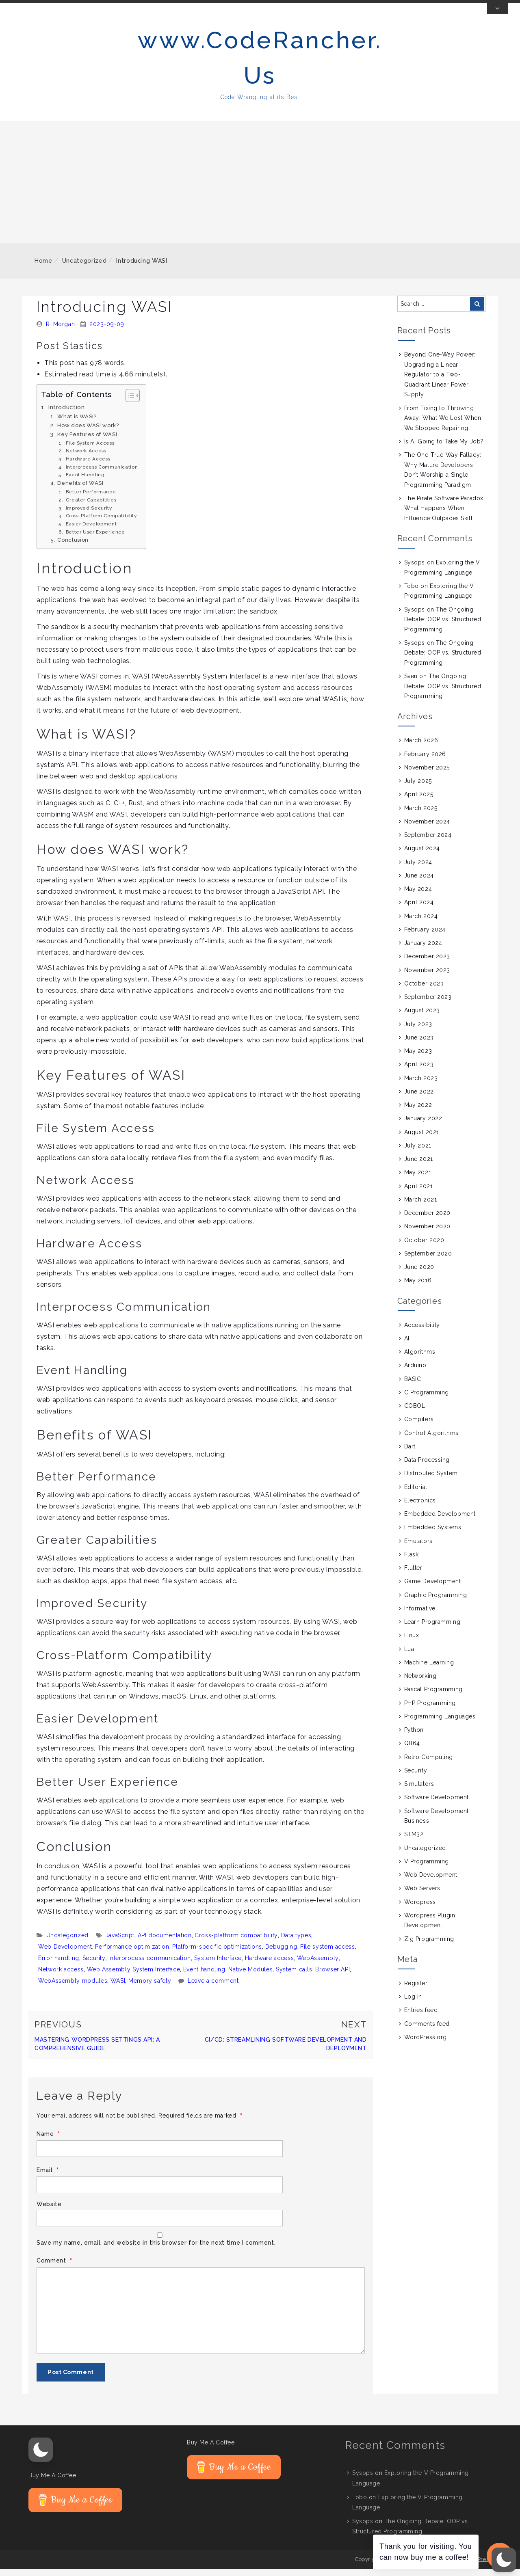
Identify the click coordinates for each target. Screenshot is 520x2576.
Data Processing (427, 1467)
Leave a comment (213, 1988)
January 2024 (423, 950)
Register (415, 1990)
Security (94, 1965)
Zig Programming (429, 1946)
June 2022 (419, 1099)
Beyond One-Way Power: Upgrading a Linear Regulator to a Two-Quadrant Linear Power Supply (440, 382)
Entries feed (421, 2017)
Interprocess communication (149, 1965)
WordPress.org (425, 2044)
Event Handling (85, 482)
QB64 (412, 1750)
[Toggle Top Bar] (497, 16)
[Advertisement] (260, 189)
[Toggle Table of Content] (128, 402)
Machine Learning (429, 1669)
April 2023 (419, 1071)
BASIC (412, 1386)
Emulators (418, 1548)
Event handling (204, 1976)
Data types (296, 1942)
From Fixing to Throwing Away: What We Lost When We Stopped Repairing (442, 425)
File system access (327, 1954)
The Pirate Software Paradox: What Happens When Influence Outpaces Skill (444, 515)
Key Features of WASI (87, 441)
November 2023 (427, 977)
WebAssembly (318, 1965)
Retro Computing (428, 1764)
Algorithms (420, 1359)
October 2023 (424, 991)
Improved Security (89, 515)
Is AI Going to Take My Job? (444, 448)
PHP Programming (430, 1710)
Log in (413, 2004)
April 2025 (418, 801)
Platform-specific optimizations (217, 1954)
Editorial (415, 1494)
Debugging (281, 1954)
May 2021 (417, 1179)
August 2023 (422, 1017)
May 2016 (417, 1287)
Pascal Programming (433, 1696)
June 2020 (419, 1274)
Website (49, 2211)
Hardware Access (88, 466)
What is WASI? (76, 424)
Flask (411, 1561)
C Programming (426, 1399)
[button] (40, 2457)
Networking (420, 1683)
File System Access (90, 450)
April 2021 (418, 1193)
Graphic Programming (435, 1602)
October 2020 (424, 1247)
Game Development (432, 1588)
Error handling (58, 1965)
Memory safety (149, 1988)
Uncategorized (84, 268)
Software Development (436, 1804)
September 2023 (428, 1004)
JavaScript (120, 1942)
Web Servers (422, 1895)
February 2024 (425, 937)
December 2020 (427, 1220)
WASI (118, 1988)
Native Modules (250, 1976)
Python (414, 1737)
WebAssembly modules (72, 1988)
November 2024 (427, 829)
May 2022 (418, 1112)
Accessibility (422, 1332)
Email (47, 2177)
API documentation (165, 1942)
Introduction (66, 414)
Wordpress (420, 1909)
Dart (410, 1453)
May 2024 (418, 896)
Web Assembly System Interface (133, 1976)
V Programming (426, 1868)
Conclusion (72, 547)
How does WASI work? (88, 433)
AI (407, 1345)
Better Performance (91, 499)
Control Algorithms (431, 1440)
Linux (411, 1642)
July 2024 (418, 869)
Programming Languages (440, 1723)
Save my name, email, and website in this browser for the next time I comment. (156, 2249)
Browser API (332, 1976)
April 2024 (419, 909)
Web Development (65, 1954)
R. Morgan (60, 331)
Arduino (415, 1372)
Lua (409, 1656)
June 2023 (419, 1045)
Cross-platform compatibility (236, 1942)
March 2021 (420, 1207)
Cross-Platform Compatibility (101, 523)
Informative (420, 1615)
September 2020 (428, 1261)
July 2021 (417, 1153)
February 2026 (425, 761)
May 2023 (418, 1058)
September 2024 (428, 842)
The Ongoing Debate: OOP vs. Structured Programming (442, 626)
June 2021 (418, 1166)
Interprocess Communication (102, 474)
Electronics (420, 1507)
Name (48, 2141)
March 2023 (421, 1085)
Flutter (413, 1575)
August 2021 (421, 1139)
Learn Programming (432, 1629)
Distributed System (431, 1480)
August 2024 (422, 855)
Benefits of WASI (80, 490)
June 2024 (419, 883)
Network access (61, 1976)
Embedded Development (440, 1521)
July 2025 (418, 788)
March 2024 (421, 923)
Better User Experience (95, 539)
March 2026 (421, 747)
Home (43, 268)
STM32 (414, 1841)
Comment (54, 2268)
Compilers (419, 1426)
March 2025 (421, 815)
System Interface (218, 1965)
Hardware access (269, 1965)
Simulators (419, 1791)
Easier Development (91, 531)
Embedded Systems (433, 1534)
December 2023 (427, 963)
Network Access (86, 458)
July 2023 (418, 1031)
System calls (294, 1976)
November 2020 (427, 1233)
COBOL (414, 1413)
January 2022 (423, 1125)
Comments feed (427, 2030)
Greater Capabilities (91, 507)
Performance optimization (132, 1954)
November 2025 (427, 775)
